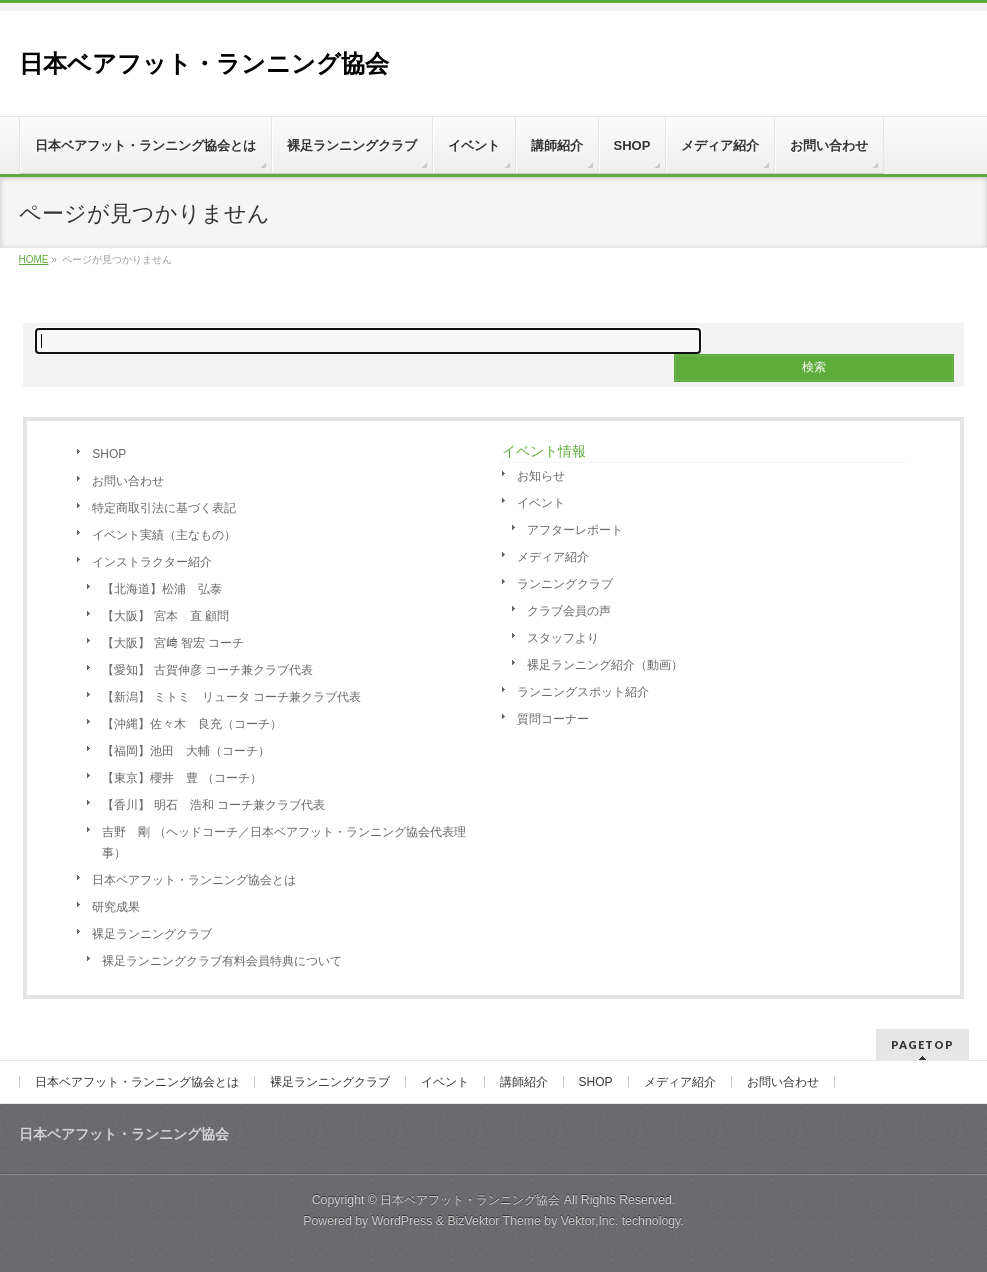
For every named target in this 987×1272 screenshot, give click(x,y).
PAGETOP (922, 1044)
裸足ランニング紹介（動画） (605, 665)
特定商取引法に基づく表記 (164, 508)
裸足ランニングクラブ (152, 934)
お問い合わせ (128, 481)
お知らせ (541, 476)
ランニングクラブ (565, 584)
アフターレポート (575, 530)
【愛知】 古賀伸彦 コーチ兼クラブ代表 (207, 670)
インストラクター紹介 (152, 562)
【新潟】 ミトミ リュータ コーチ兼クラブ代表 (231, 697)
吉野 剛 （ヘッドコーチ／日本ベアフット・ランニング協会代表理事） (283, 842)
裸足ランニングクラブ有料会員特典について (222, 961)
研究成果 (116, 907)
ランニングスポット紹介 (583, 692)
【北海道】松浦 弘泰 (162, 589)
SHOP (109, 454)
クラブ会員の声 (569, 611)
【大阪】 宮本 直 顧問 (165, 616)
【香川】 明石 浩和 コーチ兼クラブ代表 (213, 805)
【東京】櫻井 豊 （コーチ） (181, 778)
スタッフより (563, 638)
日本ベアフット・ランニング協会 (204, 63)
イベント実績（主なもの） (164, 535)
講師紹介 (524, 1082)
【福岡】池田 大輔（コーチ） (186, 751)
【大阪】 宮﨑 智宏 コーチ (173, 643)
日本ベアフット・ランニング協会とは (194, 880)
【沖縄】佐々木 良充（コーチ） (192, 724)
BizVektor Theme (494, 1221)
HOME (34, 259)
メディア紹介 (553, 557)
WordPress (402, 1221)
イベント (541, 503)
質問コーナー (553, 719)
